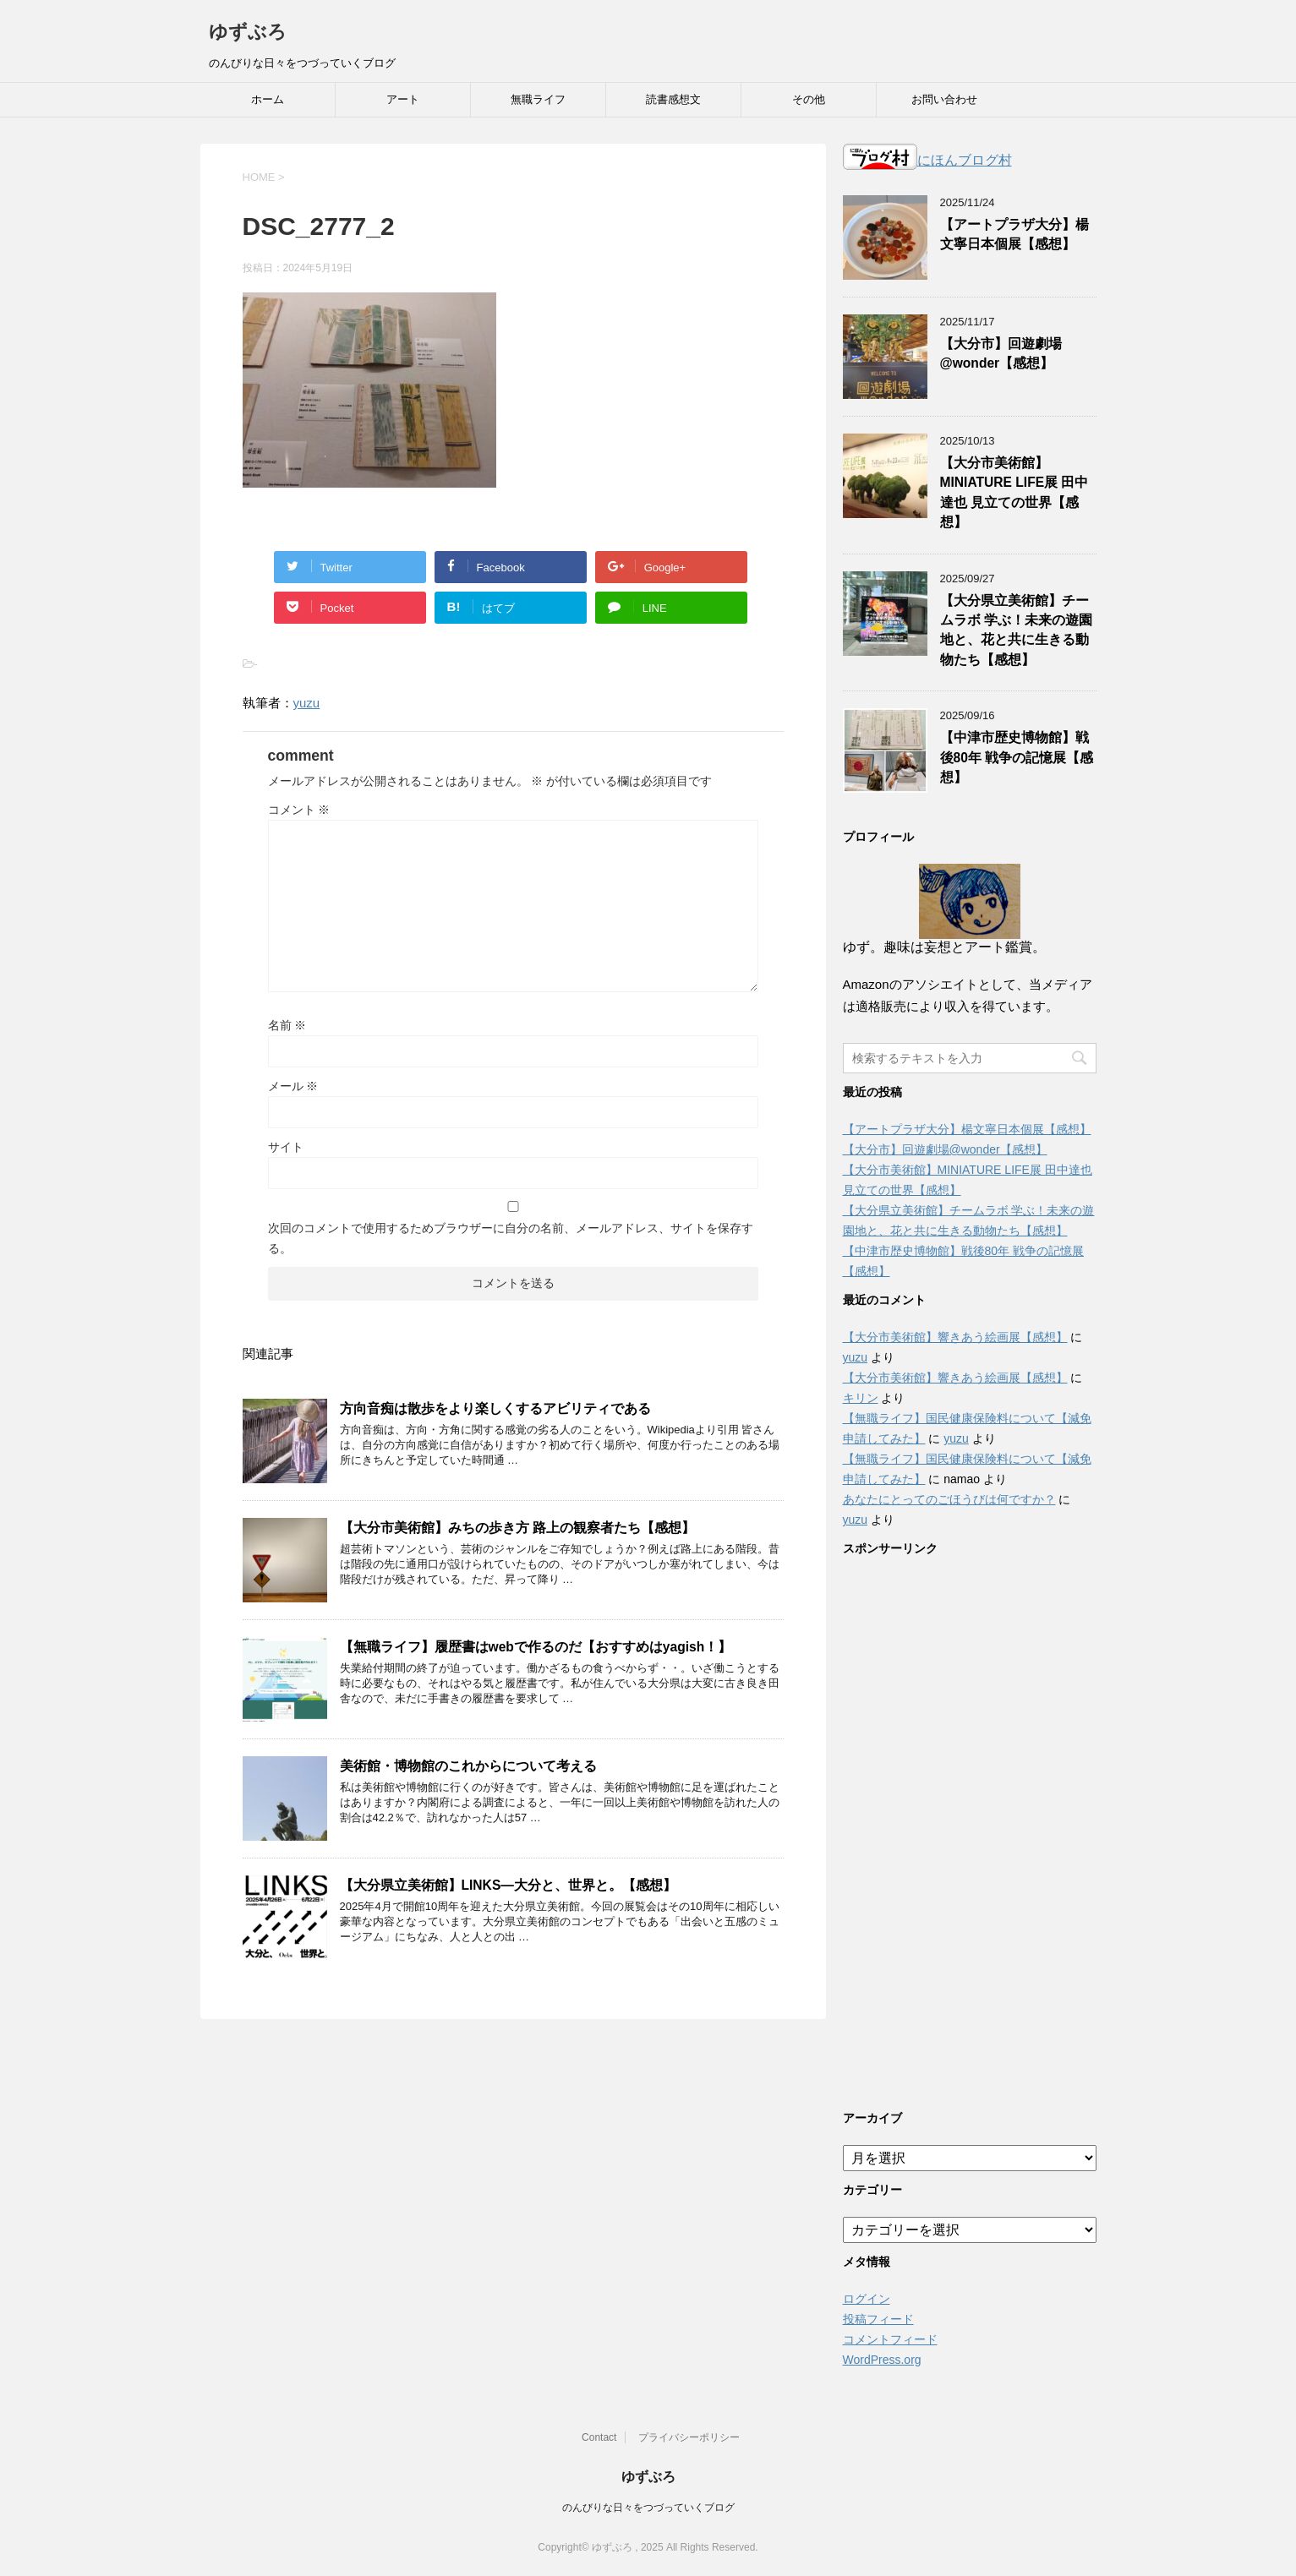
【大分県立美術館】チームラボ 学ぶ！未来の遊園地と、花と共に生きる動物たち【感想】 (1016, 630)
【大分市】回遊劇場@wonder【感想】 (1001, 353)
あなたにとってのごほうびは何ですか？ (949, 1499)
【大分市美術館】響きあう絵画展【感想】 (955, 1337)
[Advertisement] (969, 1828)
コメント (299, 809)
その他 (808, 99)
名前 (287, 1025)
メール (293, 1086)
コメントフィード (890, 2339)
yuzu (306, 703)
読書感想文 (673, 99)
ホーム (267, 99)
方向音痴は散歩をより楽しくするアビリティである (495, 1408)
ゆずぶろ (248, 31)
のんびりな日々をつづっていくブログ (648, 2507)
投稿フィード (878, 2319)
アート (402, 99)
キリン (860, 1398)
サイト (285, 1147)
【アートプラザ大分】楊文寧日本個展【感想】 (1014, 234)
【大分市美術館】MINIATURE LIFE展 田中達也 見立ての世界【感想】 (1014, 492)
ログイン (866, 2299)
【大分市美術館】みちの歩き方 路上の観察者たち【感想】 (517, 1527)
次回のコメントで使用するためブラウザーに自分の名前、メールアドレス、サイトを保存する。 (510, 1238)
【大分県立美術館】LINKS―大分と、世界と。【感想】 (508, 1885)
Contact (599, 2437)
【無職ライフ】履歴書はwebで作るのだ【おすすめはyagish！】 (536, 1647)
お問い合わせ (944, 99)
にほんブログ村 (927, 160)
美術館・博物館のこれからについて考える (468, 1766)
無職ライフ (538, 99)
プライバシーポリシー (689, 2437)
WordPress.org (882, 2359)
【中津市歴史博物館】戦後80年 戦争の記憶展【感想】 (1017, 757)
